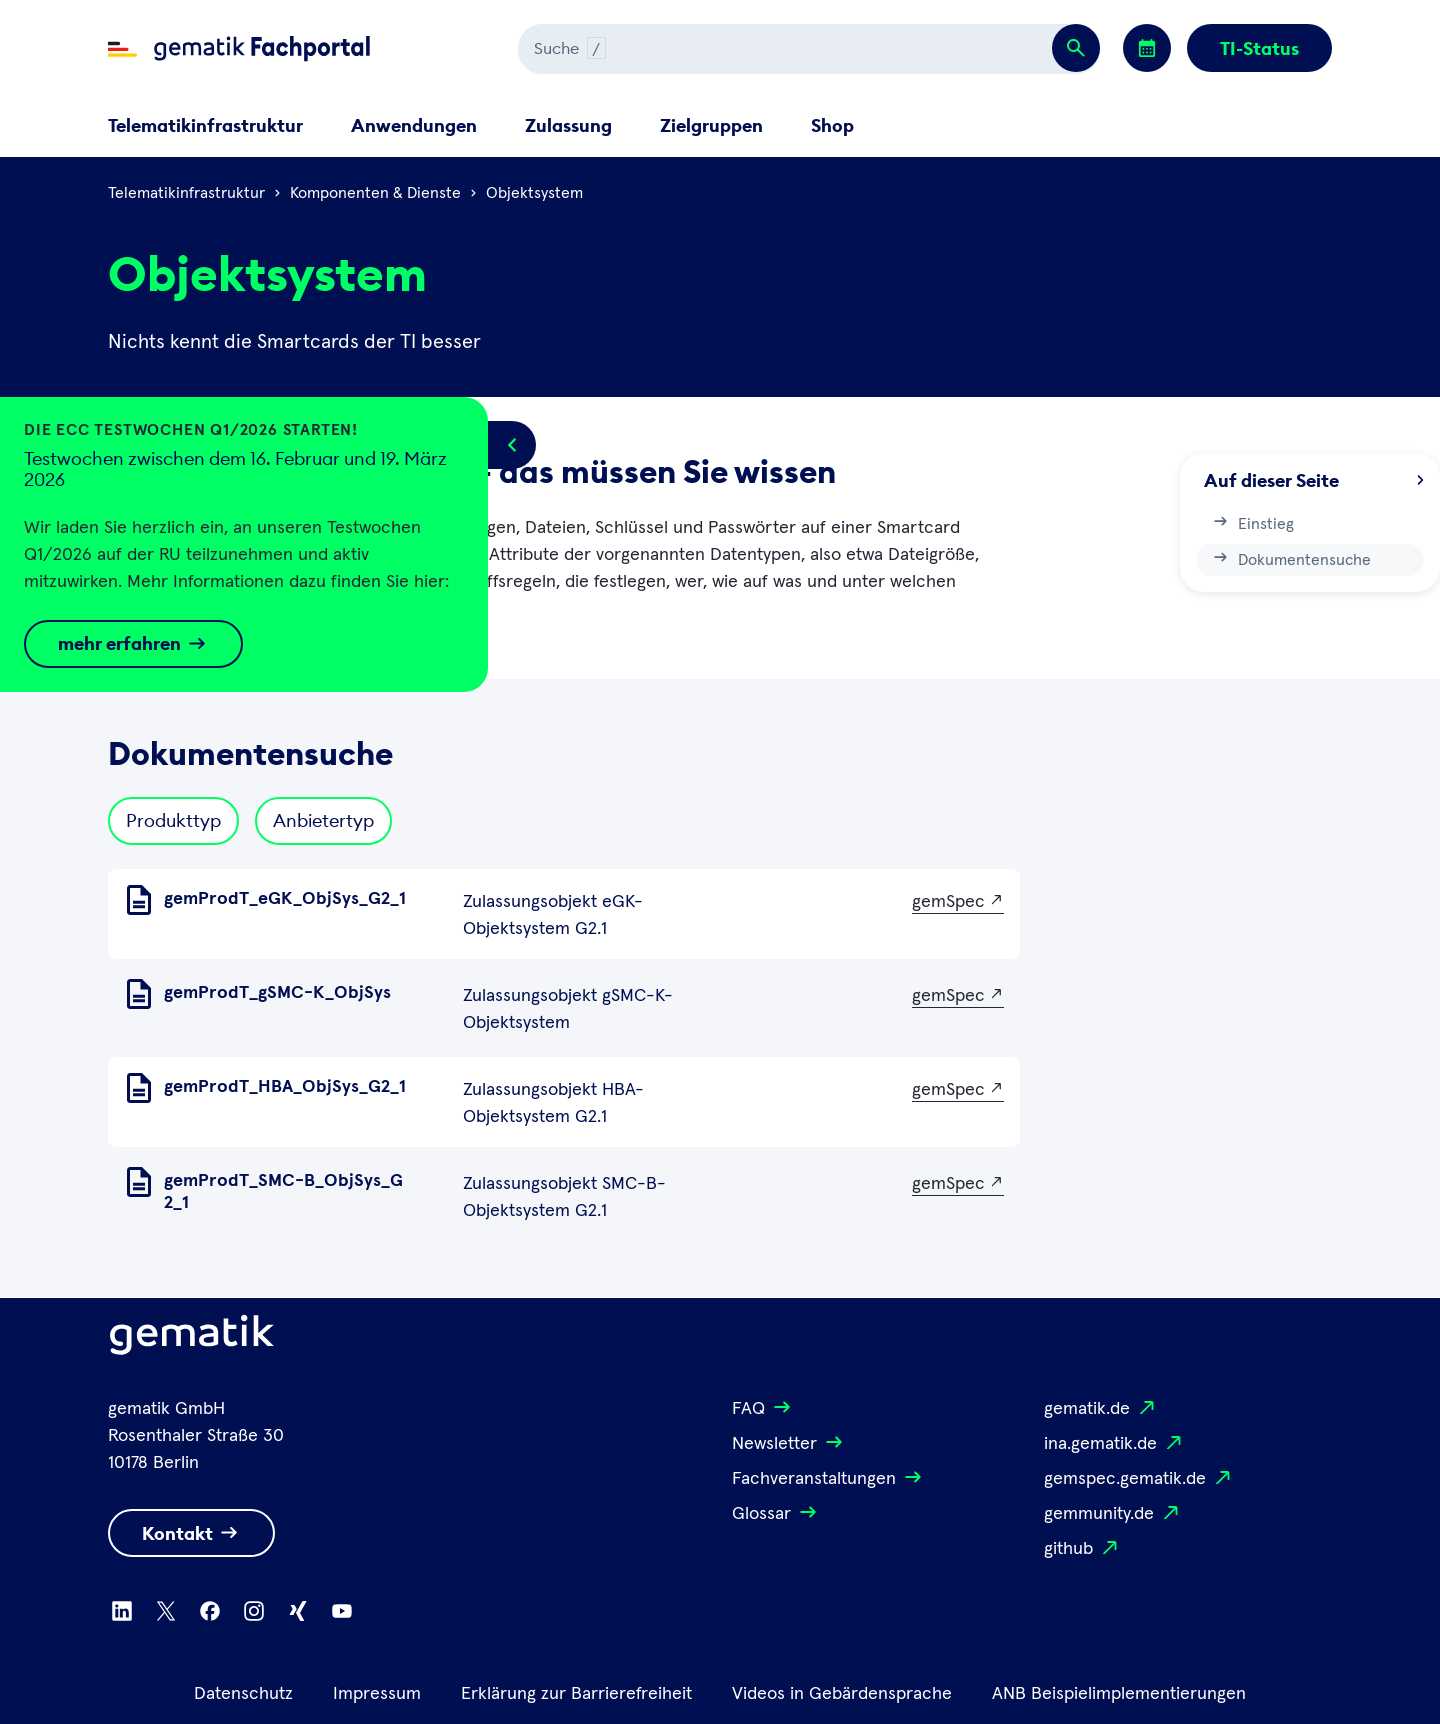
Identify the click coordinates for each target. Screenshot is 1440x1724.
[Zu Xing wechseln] (298, 1611)
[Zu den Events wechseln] (1147, 48)
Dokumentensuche (1291, 558)
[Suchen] (734, 49)
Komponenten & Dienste (375, 193)
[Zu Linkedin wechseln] (122, 1611)
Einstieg (1252, 522)
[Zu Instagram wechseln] (254, 1611)
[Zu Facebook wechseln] (210, 1611)
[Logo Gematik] (192, 1339)
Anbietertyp (323, 820)
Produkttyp (173, 820)
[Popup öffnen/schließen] (512, 445)
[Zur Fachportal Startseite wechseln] (239, 49)
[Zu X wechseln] (166, 1611)
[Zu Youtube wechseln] (342, 1611)
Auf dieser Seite (1314, 480)
